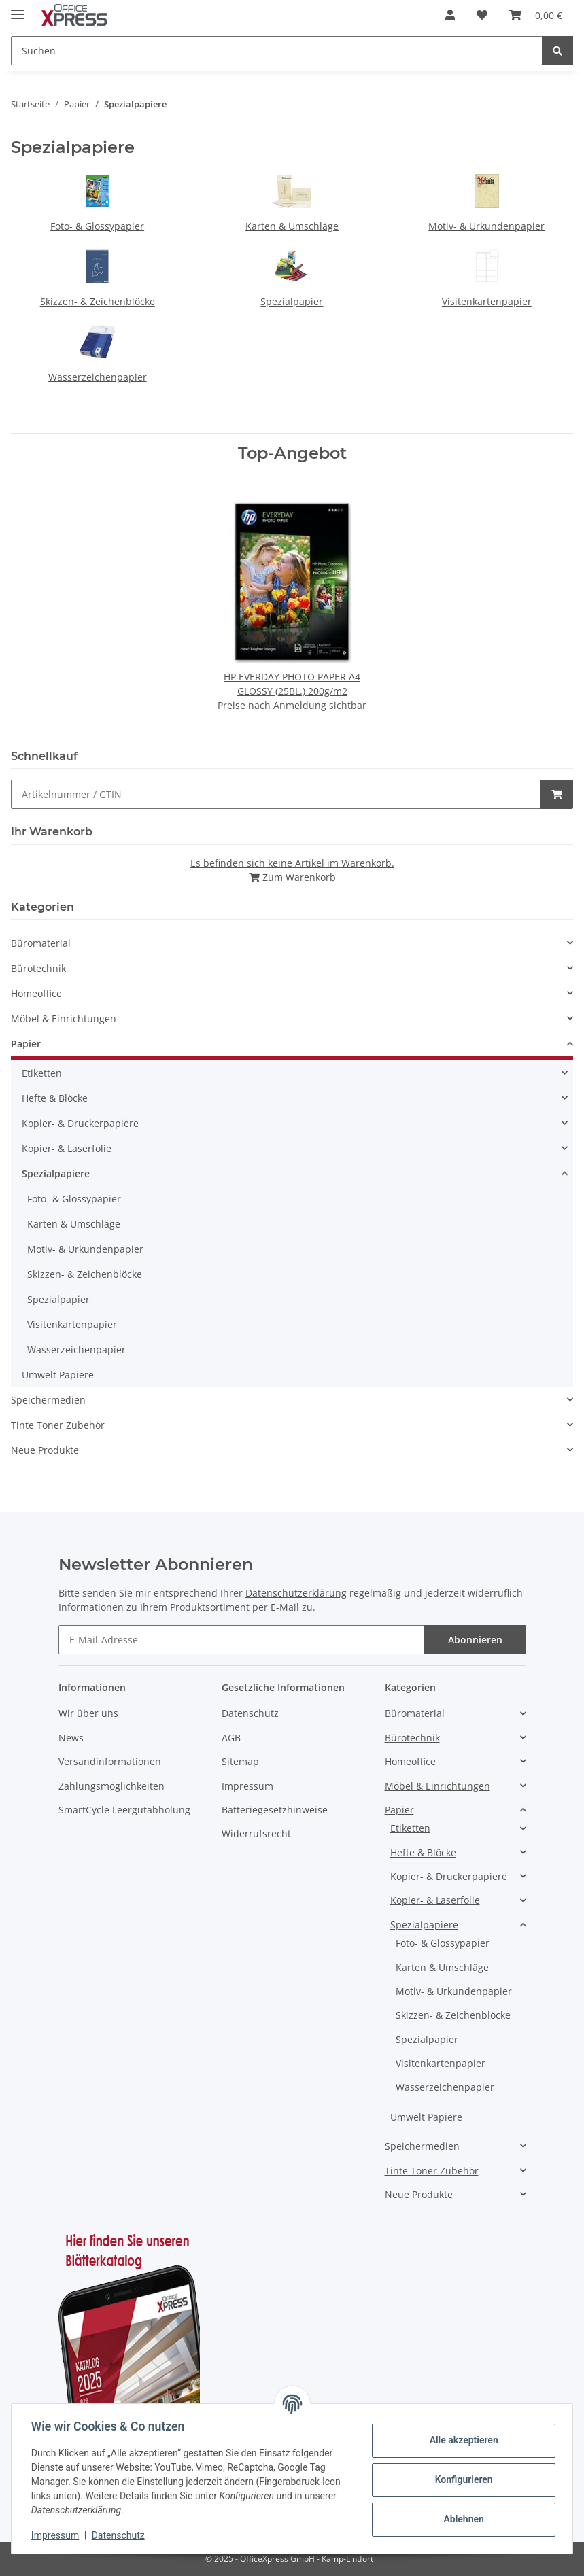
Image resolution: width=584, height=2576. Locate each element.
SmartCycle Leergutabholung (124, 1809)
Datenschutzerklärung (296, 1592)
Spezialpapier (291, 301)
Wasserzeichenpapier (97, 376)
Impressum (247, 1785)
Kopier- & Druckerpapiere (80, 1123)
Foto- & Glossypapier (97, 226)
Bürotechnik (38, 968)
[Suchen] (277, 50)
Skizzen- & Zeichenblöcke (97, 301)
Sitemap (240, 1761)
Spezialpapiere (56, 1173)
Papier (26, 1043)
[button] (450, 15)
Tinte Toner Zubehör (58, 1424)
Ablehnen (461, 2518)
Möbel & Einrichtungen (63, 1018)
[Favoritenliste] (482, 15)
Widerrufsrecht (256, 1833)
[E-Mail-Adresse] (241, 1639)
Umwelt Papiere (58, 1374)
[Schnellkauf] (276, 794)
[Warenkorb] (535, 15)
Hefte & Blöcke (55, 1098)
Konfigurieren (461, 2479)
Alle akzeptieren (461, 2440)
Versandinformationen (109, 1761)
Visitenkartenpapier (487, 301)
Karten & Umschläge (292, 226)
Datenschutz (250, 1713)
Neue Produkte (45, 1450)
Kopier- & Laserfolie (66, 1148)
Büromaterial (41, 943)
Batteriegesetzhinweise (275, 1809)
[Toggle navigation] (17, 8)
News (71, 1737)
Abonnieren (475, 1639)
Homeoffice (36, 993)
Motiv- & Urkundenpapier (486, 226)
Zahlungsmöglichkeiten (111, 1785)
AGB (231, 1737)
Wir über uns (88, 1713)
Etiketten (42, 1072)
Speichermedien (48, 1399)
